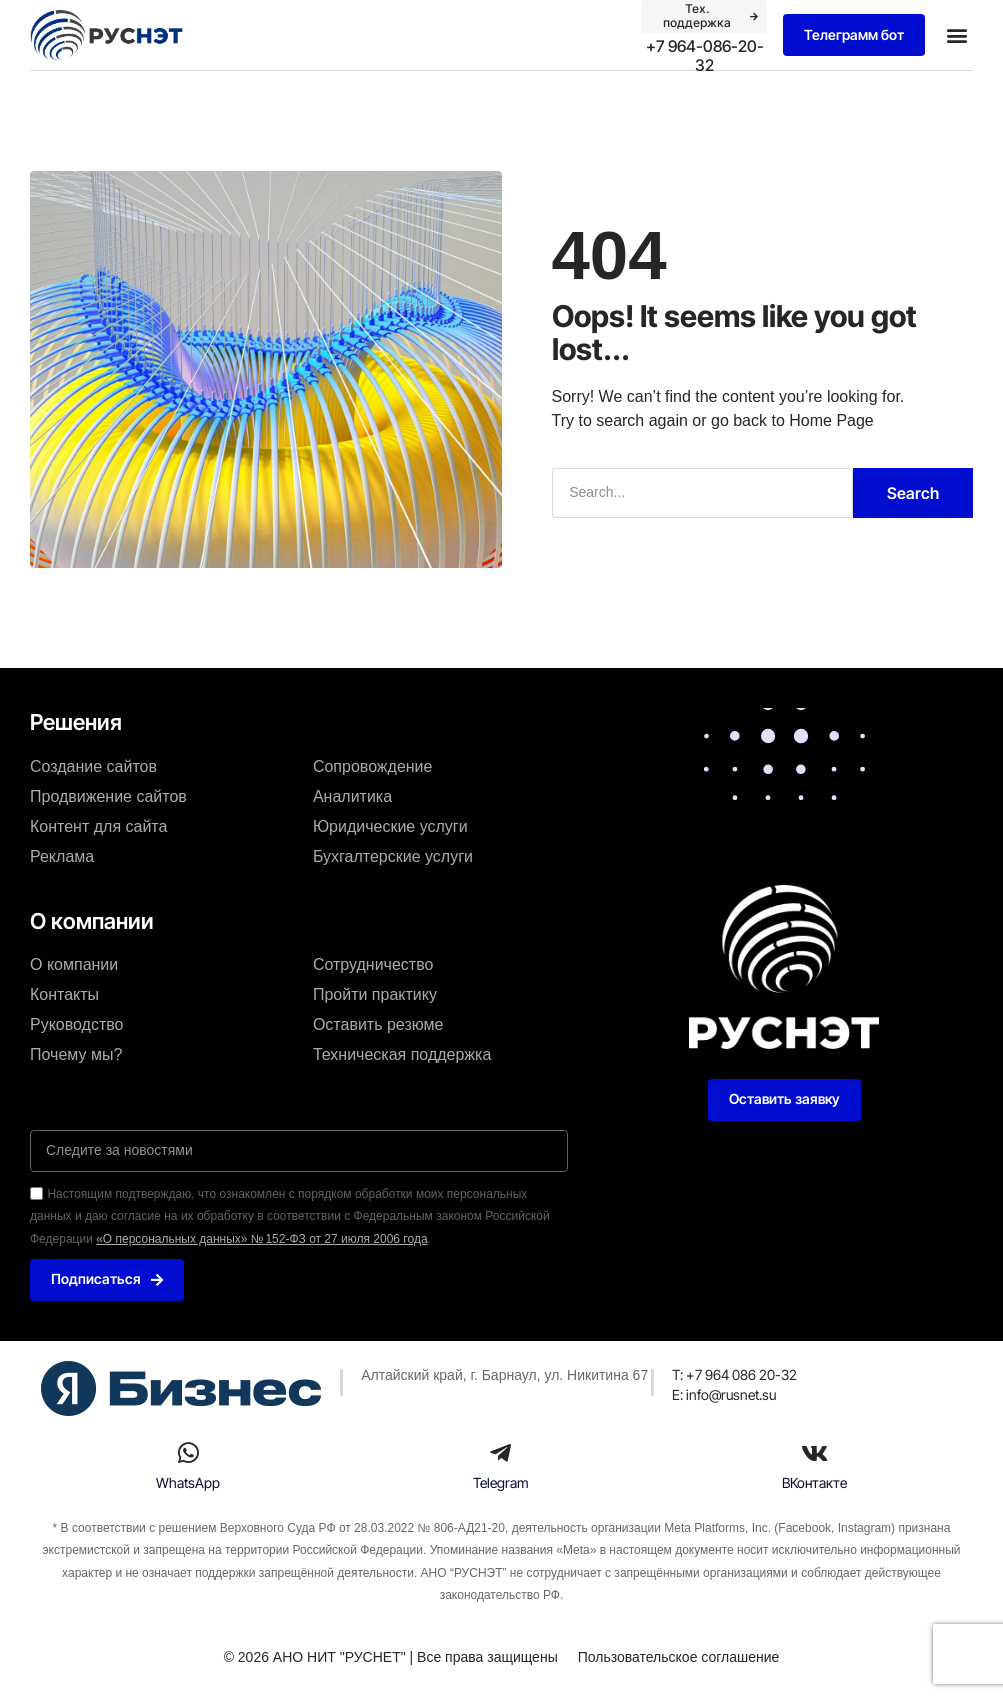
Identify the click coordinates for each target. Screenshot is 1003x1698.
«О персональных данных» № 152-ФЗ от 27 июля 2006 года (261, 1238)
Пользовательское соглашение (679, 1657)
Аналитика (352, 795)
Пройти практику (375, 993)
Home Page (831, 419)
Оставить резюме (378, 1023)
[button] (956, 35)
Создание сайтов (93, 765)
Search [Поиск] (913, 492)
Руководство (77, 1023)
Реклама (62, 855)
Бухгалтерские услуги (393, 855)
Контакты (64, 993)
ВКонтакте (814, 1482)
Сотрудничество (373, 963)
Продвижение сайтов (108, 795)
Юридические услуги (390, 825)
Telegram (501, 1482)
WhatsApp (188, 1482)
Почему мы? (76, 1053)
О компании (74, 963)
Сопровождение (373, 765)
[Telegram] (501, 1453)
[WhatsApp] (188, 1453)
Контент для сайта (98, 825)
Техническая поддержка (402, 1053)
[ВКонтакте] (814, 1453)
